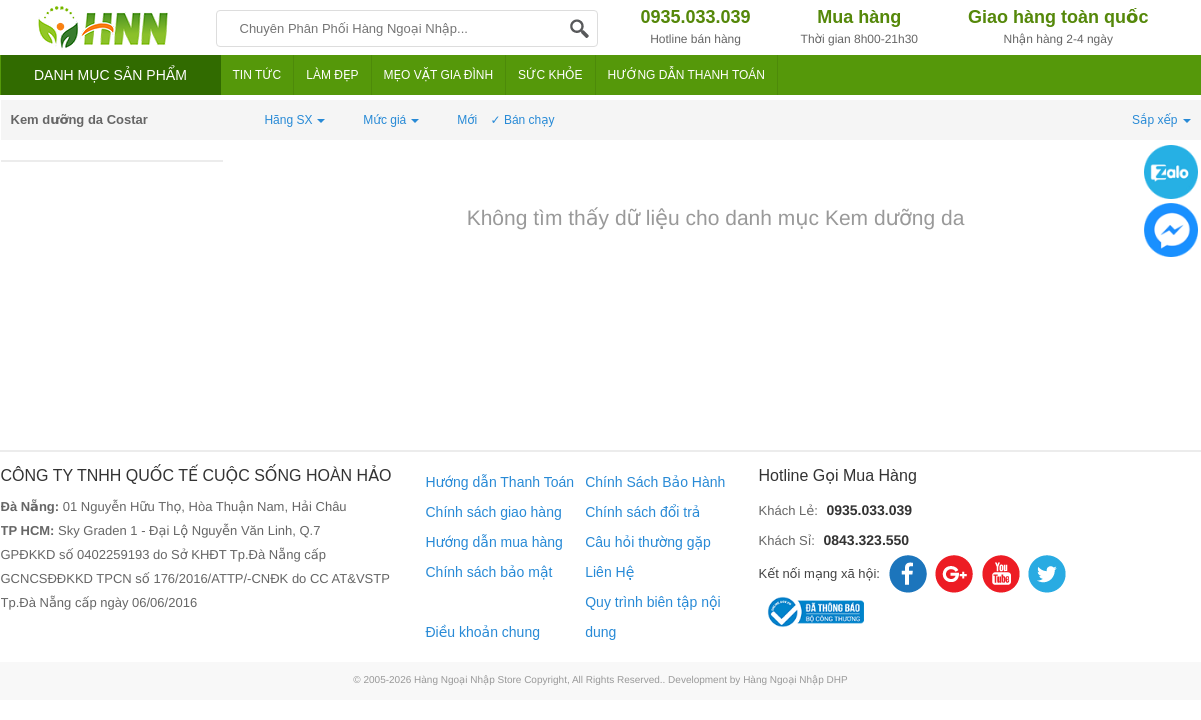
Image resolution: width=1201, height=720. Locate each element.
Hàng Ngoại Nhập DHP (795, 680)
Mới (467, 120)
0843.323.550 (866, 540)
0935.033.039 (869, 510)
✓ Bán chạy (523, 120)
